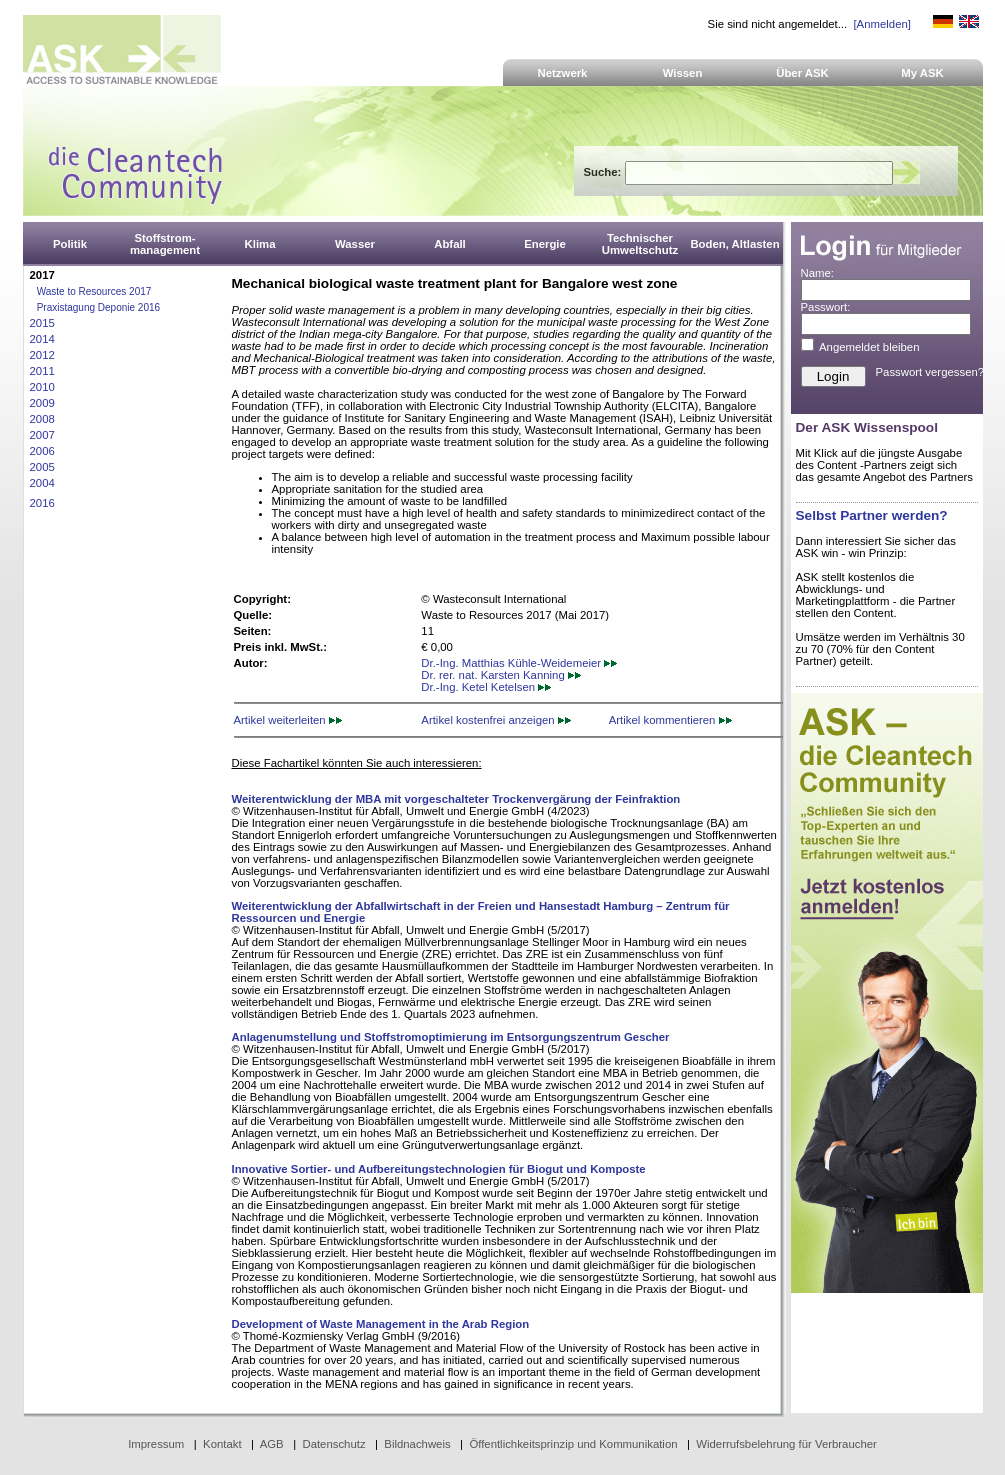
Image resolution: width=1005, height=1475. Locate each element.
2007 (42, 435)
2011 (42, 371)
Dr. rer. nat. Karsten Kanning (501, 675)
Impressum (156, 1444)
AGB (272, 1444)
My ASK (922, 73)
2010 (42, 387)
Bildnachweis (417, 1444)
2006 (42, 451)
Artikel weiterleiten (288, 720)
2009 (42, 403)
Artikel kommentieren (670, 720)
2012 (42, 355)
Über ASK (802, 73)
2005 (42, 467)
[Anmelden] (881, 24)
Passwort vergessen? (930, 372)
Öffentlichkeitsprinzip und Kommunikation (573, 1444)
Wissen (683, 73)
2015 (42, 323)
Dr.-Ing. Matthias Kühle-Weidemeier (519, 663)
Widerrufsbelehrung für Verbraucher (786, 1444)
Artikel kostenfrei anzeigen (495, 720)
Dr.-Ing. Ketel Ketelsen (486, 687)
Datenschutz (333, 1444)
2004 (42, 483)
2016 (42, 503)
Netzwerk (563, 73)
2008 (42, 419)
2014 (42, 339)
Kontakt (222, 1444)
